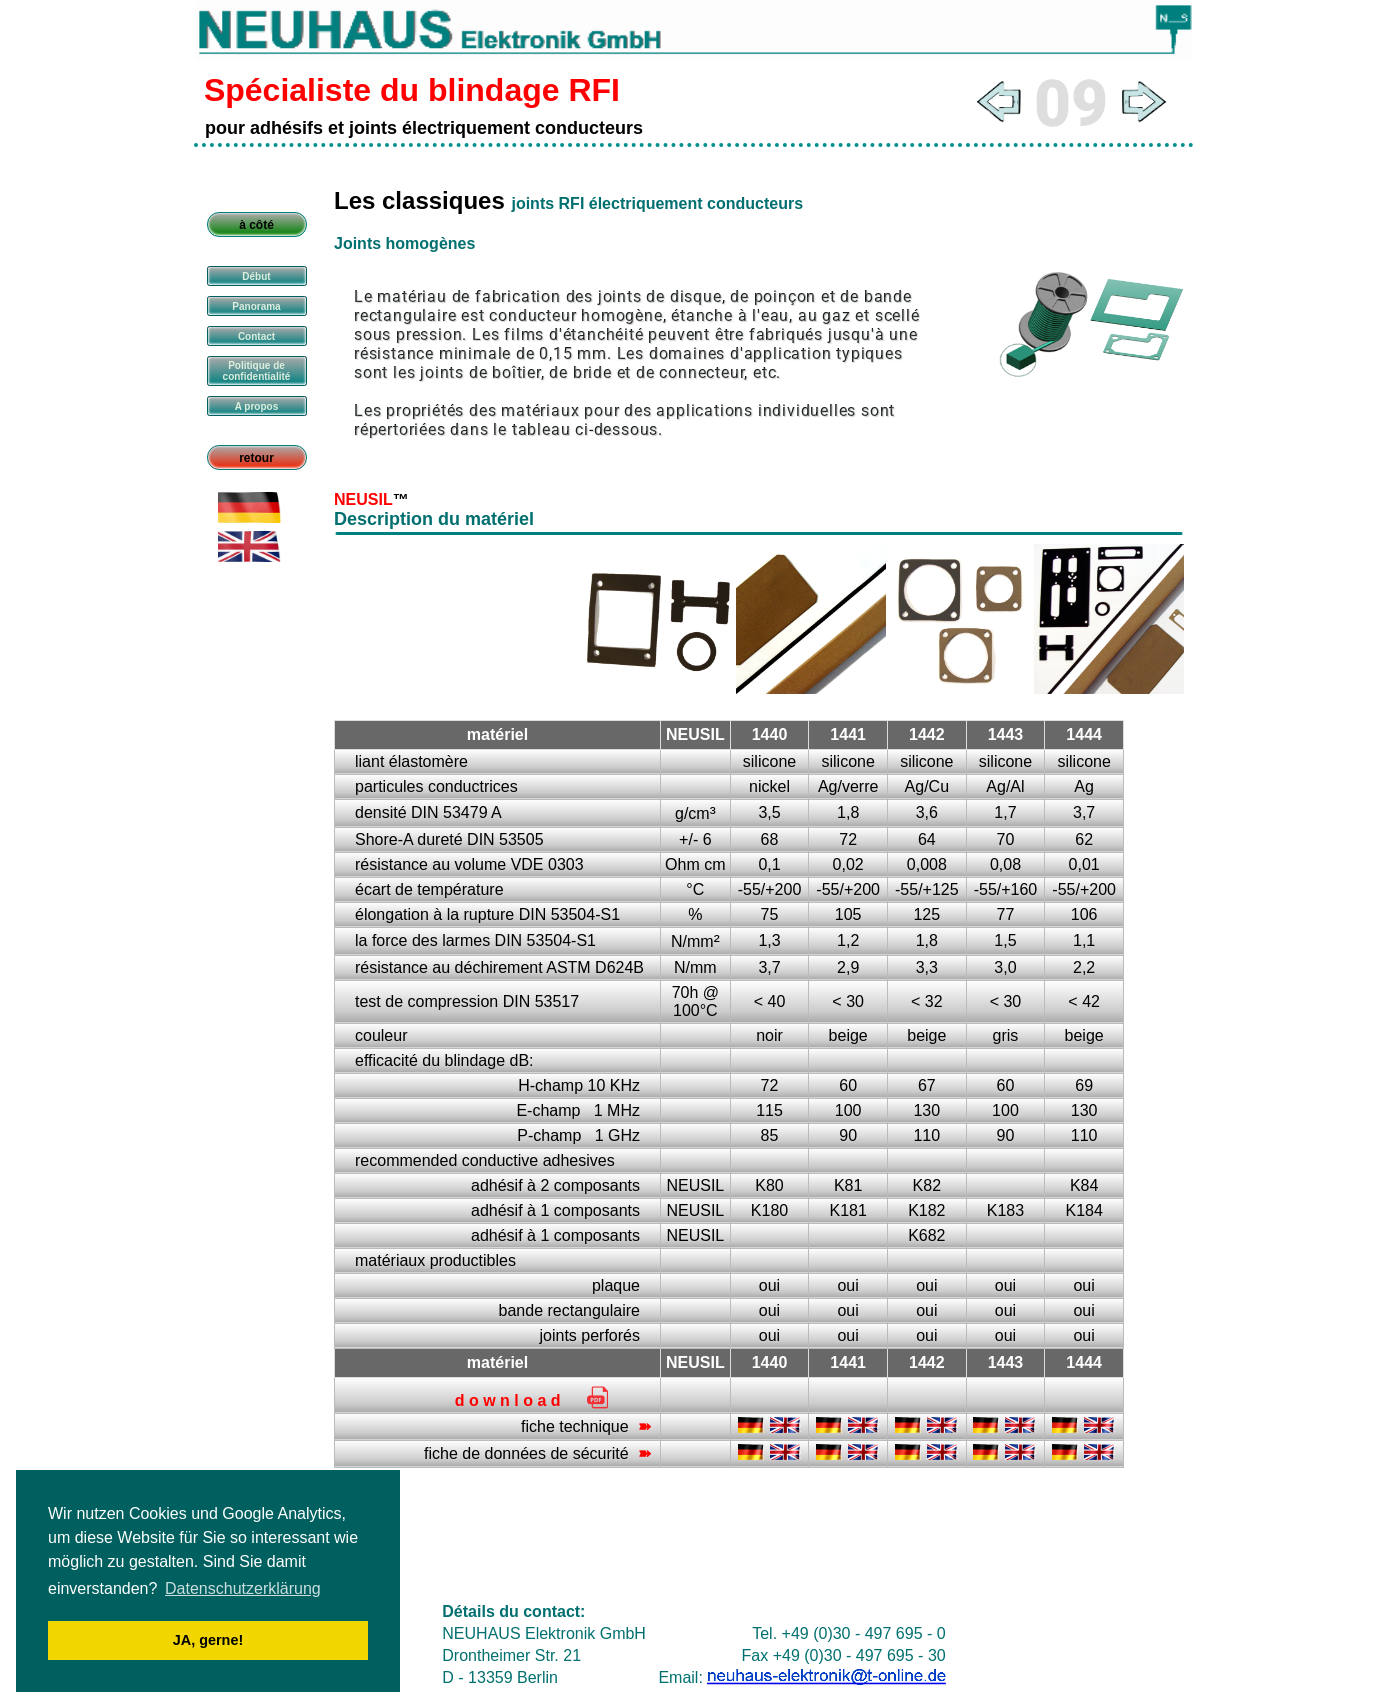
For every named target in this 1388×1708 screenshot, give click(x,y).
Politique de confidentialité (257, 371)
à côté (256, 225)
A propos (257, 406)
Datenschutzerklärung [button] (243, 1588)
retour (256, 458)
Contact (256, 336)
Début (256, 276)
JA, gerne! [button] (208, 1640)
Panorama (256, 306)
